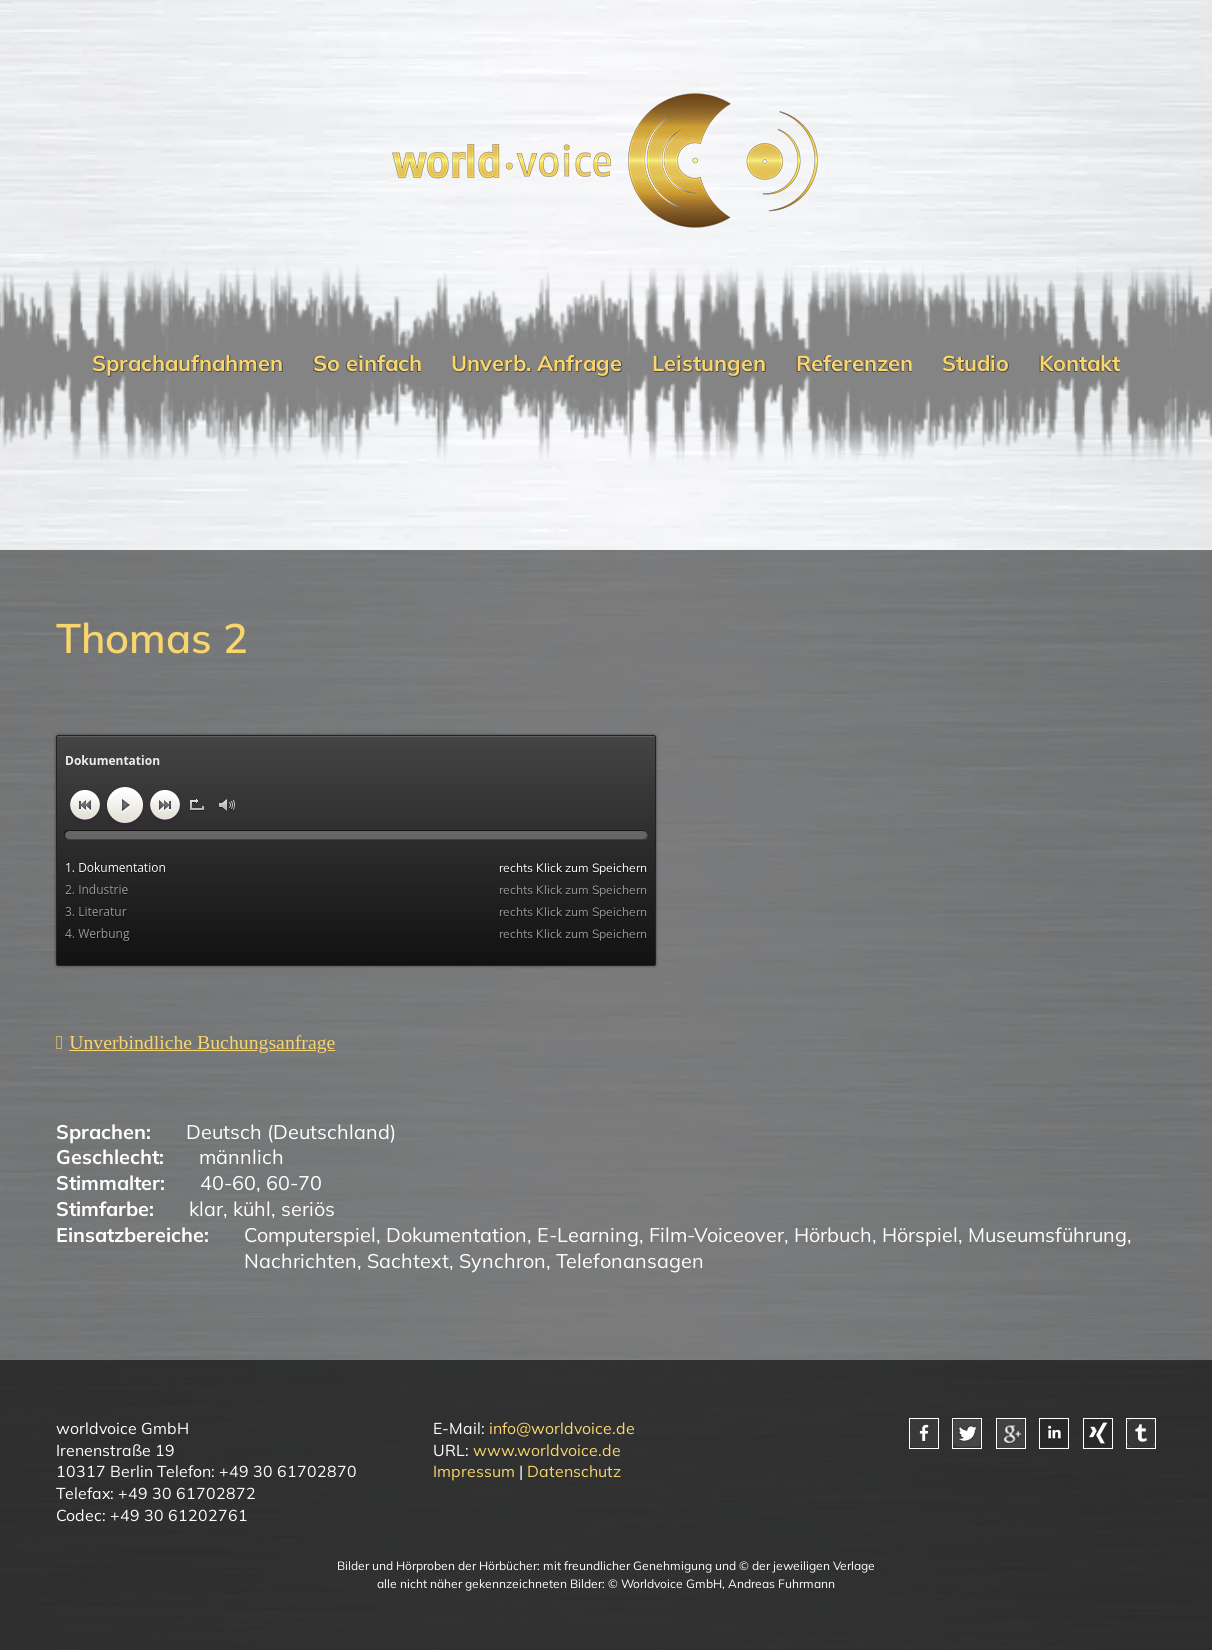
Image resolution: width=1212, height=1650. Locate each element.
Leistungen (709, 362)
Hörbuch (833, 1234)
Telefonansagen (630, 1260)
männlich (241, 1156)
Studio (975, 362)
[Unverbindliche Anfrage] (195, 1042)
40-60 (228, 1182)
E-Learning (588, 1234)
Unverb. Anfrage (536, 362)
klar (206, 1208)
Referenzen (854, 362)
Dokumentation (456, 1234)
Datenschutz (574, 1471)
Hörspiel (920, 1234)
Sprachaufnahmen (187, 362)
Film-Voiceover (716, 1234)
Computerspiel (310, 1234)
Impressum (474, 1471)
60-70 (294, 1182)
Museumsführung (1047, 1234)
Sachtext (408, 1260)
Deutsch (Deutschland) (291, 1131)
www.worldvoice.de (547, 1450)
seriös (308, 1208)
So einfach (367, 362)
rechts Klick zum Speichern (573, 867)
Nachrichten (300, 1260)
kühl (252, 1208)
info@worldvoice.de (562, 1428)
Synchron (502, 1260)
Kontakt (1079, 362)
